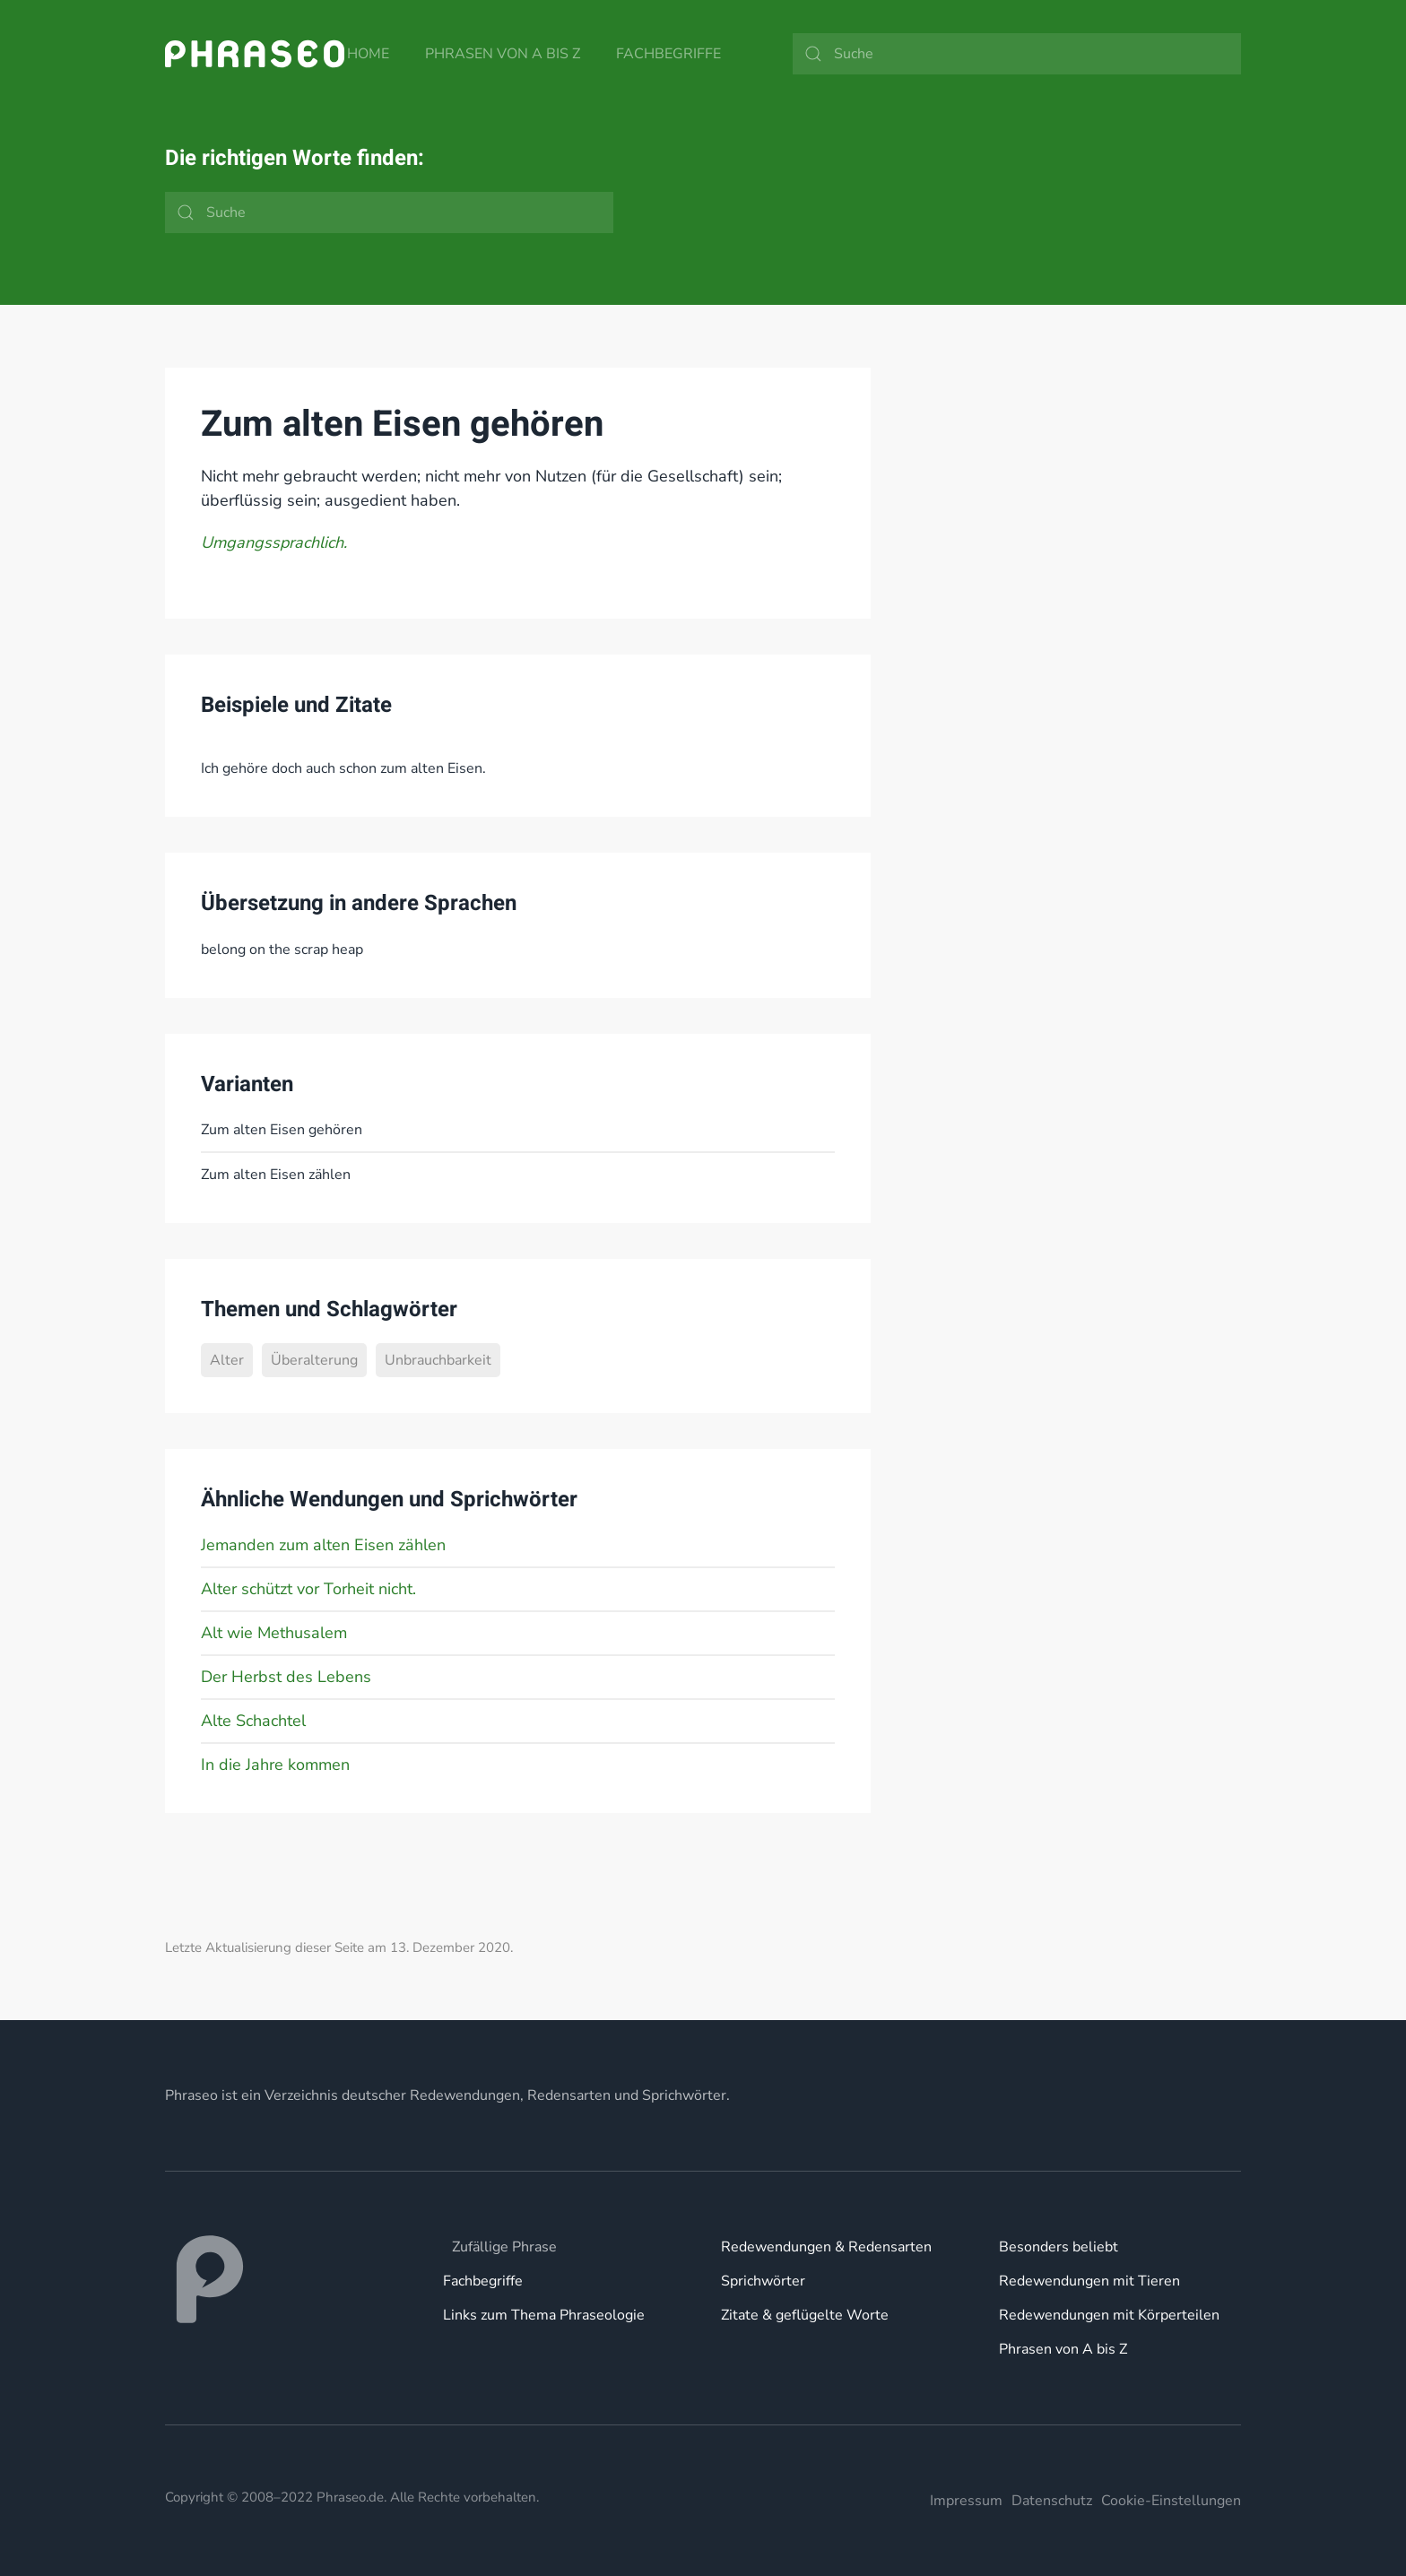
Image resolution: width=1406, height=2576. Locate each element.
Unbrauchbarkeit (438, 1360)
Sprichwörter (763, 2281)
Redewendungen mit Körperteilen (1109, 2315)
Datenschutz (1051, 2501)
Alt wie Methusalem (274, 1633)
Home (368, 54)
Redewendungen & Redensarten (826, 2247)
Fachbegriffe (668, 54)
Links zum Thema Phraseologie (544, 2315)
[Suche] (1017, 53)
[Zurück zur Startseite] (254, 54)
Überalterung (314, 1360)
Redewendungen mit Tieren (1089, 2281)
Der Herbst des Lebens (286, 1676)
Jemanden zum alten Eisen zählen (323, 1545)
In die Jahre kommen (275, 1764)
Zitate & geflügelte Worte (805, 2315)
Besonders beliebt (1058, 2247)
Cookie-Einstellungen (1171, 2501)
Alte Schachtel (253, 1720)
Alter (227, 1360)
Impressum (966, 2501)
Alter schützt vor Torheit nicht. (308, 1589)
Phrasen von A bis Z (502, 54)
